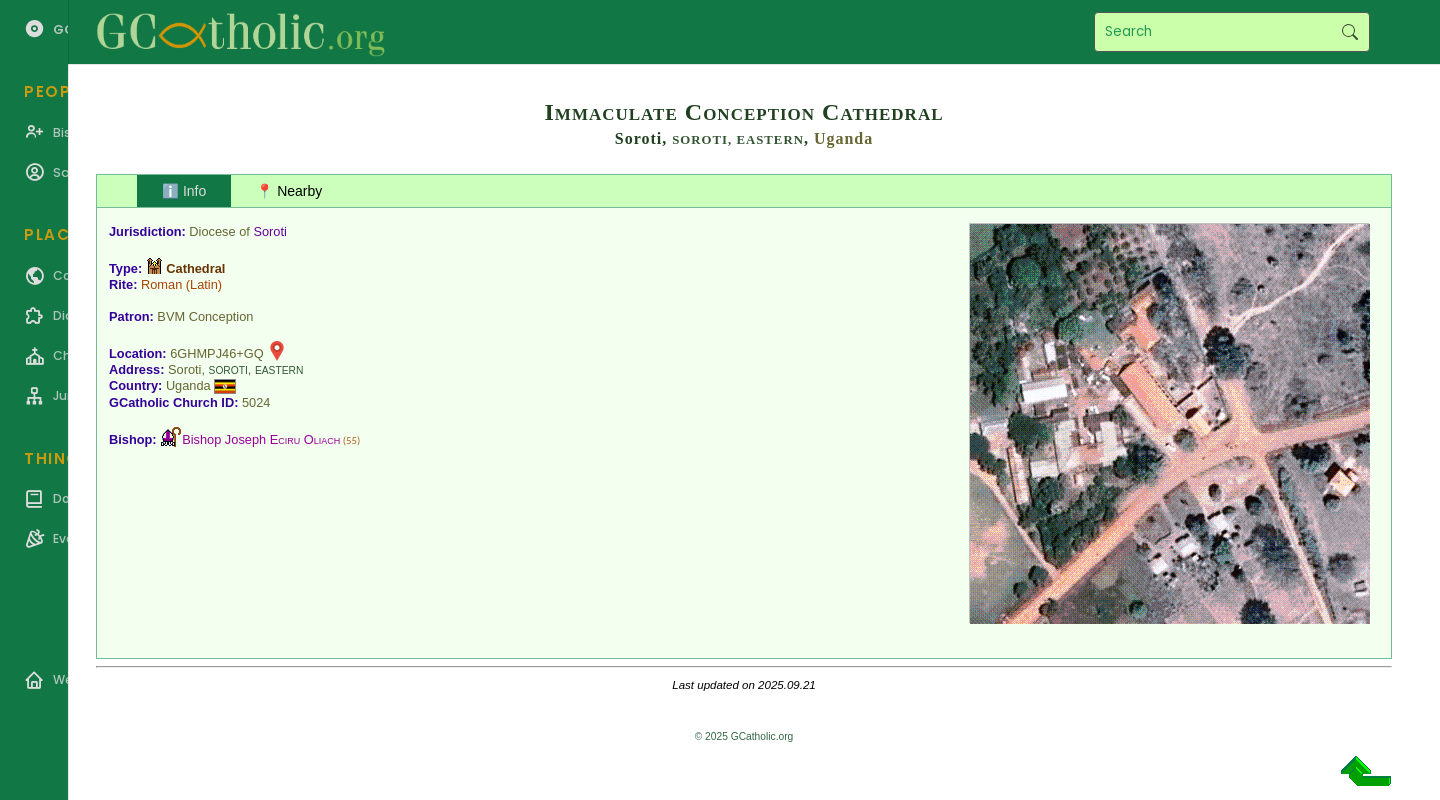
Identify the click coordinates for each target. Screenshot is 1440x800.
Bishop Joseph (261, 439)
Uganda (843, 138)
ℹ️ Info (184, 191)
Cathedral (195, 268)
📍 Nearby (289, 191)
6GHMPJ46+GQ (217, 353)
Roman (161, 284)
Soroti (269, 231)
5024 (256, 402)
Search (1349, 32)
